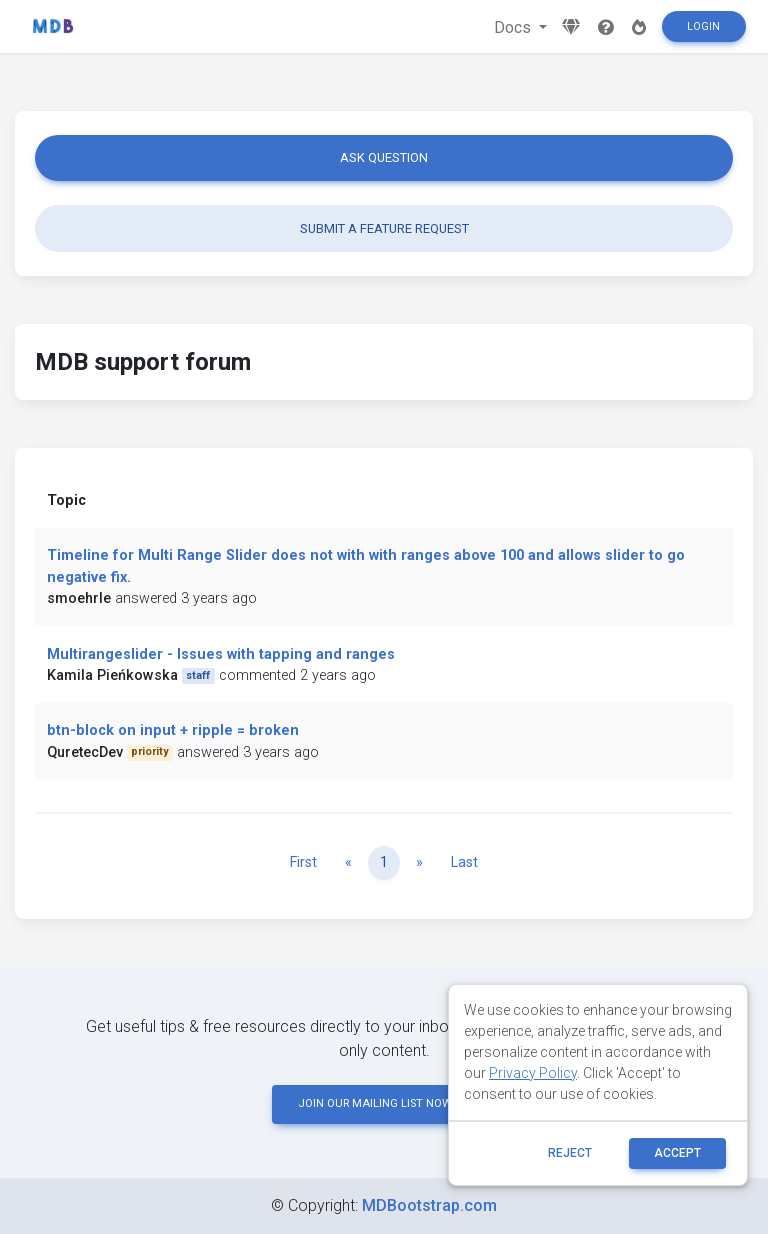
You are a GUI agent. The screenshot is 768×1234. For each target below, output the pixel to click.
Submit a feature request (384, 228)
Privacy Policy (533, 1073)
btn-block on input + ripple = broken (173, 730)
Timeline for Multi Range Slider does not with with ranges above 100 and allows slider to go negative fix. (366, 566)
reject (570, 1153)
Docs (514, 27)
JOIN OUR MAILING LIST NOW (384, 1103)
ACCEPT (677, 1153)
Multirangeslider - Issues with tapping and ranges (221, 654)
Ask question (384, 157)
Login (703, 26)
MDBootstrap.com (429, 1205)
